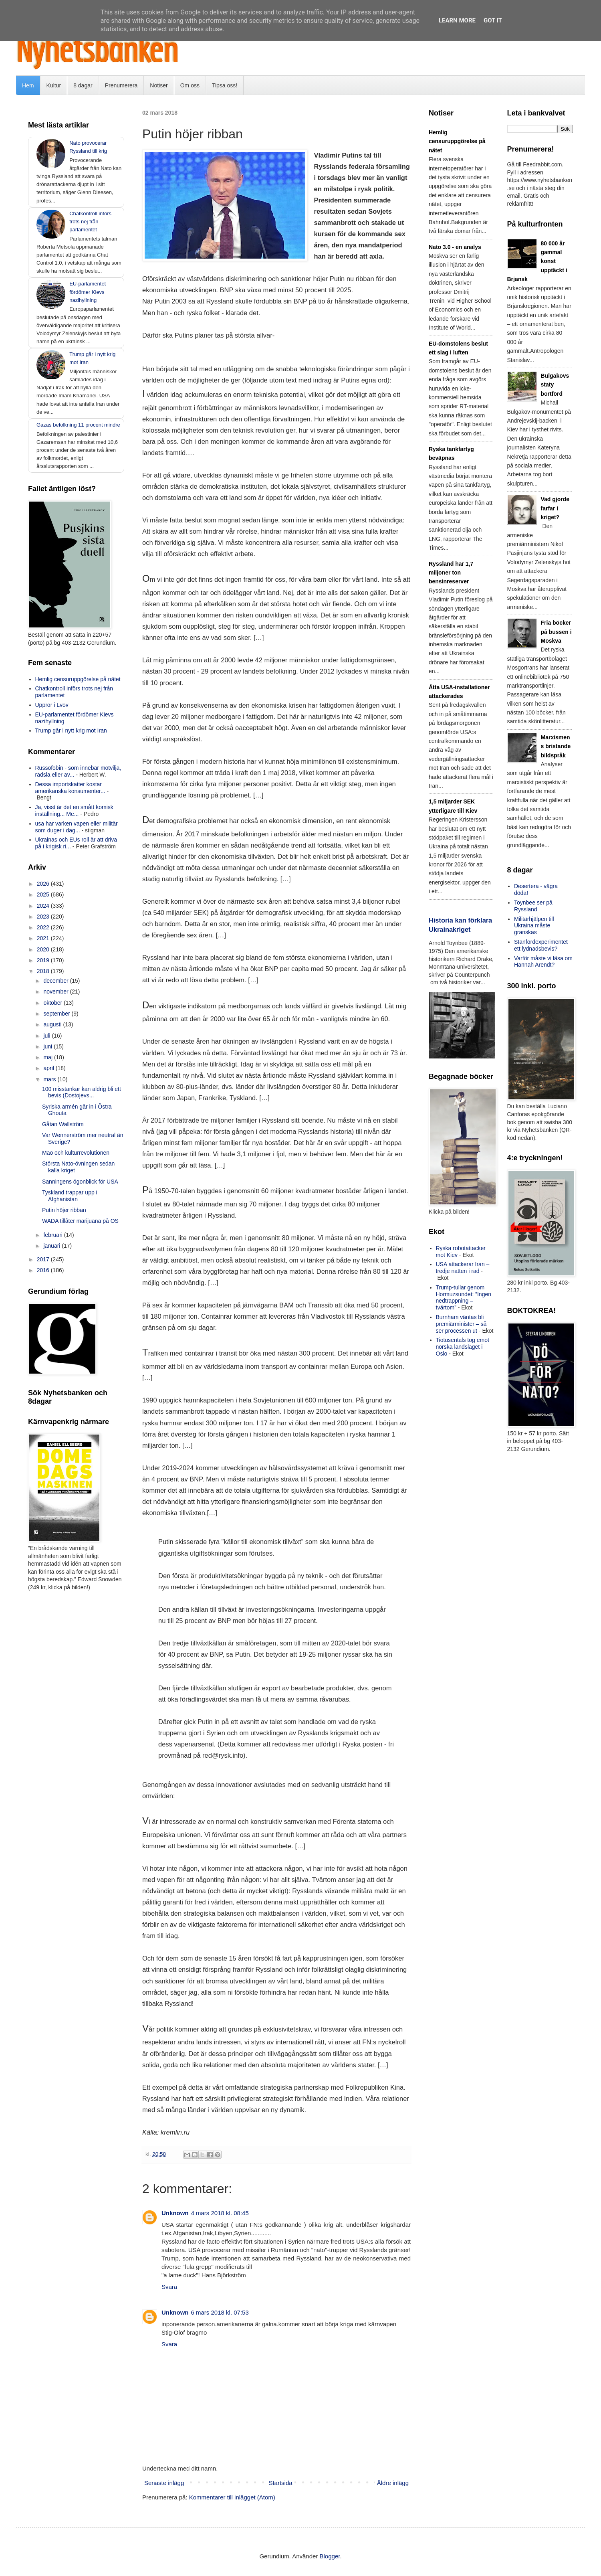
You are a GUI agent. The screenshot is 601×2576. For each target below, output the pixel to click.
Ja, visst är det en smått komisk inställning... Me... (74, 810)
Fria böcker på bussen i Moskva (556, 631)
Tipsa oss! (224, 85)
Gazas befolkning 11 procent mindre (78, 425)
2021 (44, 938)
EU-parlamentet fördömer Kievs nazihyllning (87, 292)
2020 (44, 949)
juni (48, 1046)
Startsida (280, 2482)
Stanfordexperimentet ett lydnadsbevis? (541, 945)
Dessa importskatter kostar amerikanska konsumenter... (70, 787)
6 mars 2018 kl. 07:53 (220, 2312)
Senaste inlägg (164, 2482)
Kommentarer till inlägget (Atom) (232, 2497)
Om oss (190, 85)
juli (47, 1035)
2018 (44, 971)
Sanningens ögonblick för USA (80, 1181)
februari (53, 1235)
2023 (44, 916)
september (57, 1013)
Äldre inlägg (393, 2482)
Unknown (175, 2213)
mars (50, 1079)
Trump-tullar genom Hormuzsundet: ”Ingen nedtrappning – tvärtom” (464, 1297)
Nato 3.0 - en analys (455, 247)
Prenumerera (121, 85)
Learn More (457, 20)
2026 (44, 883)
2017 (44, 1259)
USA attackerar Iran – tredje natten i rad (463, 1267)
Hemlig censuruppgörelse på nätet (78, 679)
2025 (44, 894)
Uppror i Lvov (52, 705)
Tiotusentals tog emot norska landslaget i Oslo (462, 1347)
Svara (169, 2286)
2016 (44, 1270)
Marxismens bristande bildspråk (556, 746)
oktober (53, 1003)
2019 (44, 960)
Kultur (53, 85)
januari (52, 1245)
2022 (44, 927)
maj (48, 1057)
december (56, 980)
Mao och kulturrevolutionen (75, 1152)
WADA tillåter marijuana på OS (80, 1221)
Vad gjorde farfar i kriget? (555, 508)
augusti (53, 1024)
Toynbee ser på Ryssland (533, 906)
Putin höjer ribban (64, 1210)
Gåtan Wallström (63, 1124)
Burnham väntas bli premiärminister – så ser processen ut (461, 1324)
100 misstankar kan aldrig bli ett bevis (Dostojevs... (81, 1092)
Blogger (330, 2556)
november (56, 991)
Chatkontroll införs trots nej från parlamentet (90, 221)
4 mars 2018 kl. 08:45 (220, 2213)
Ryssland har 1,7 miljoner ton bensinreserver (451, 573)
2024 (44, 906)
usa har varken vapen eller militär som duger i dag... (76, 827)
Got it (493, 20)
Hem (28, 85)
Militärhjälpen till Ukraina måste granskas (534, 926)
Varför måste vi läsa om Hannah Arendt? (543, 961)
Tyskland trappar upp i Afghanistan (69, 1195)
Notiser (158, 85)
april (49, 1068)
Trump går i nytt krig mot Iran (71, 730)
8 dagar (82, 85)
